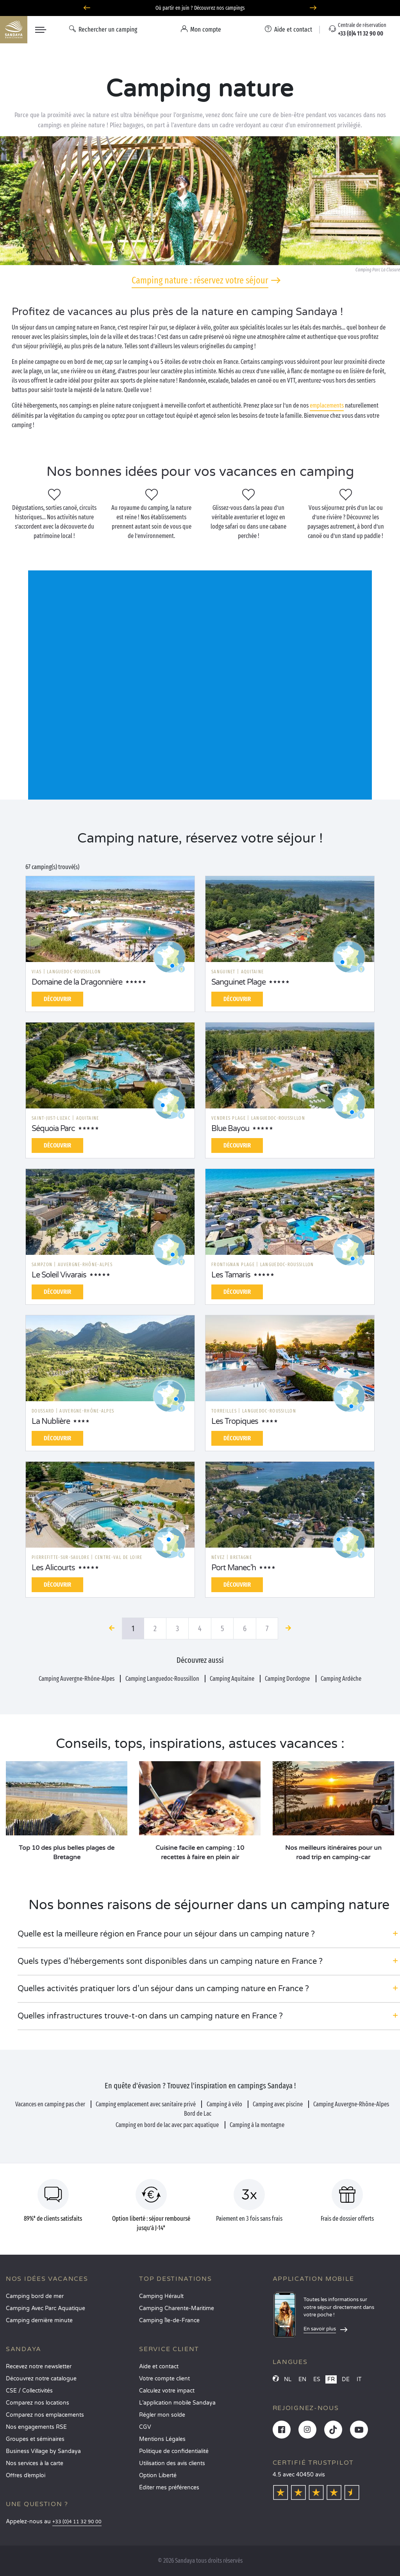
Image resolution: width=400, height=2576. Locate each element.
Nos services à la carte (34, 2463)
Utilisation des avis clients (172, 2463)
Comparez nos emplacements (45, 2415)
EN (302, 2379)
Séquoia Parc (53, 1128)
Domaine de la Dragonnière (77, 982)
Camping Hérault (161, 2296)
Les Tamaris (230, 1275)
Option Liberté (158, 2475)
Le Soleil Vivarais (59, 1275)
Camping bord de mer (35, 2296)
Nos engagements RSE (36, 2427)
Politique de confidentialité (174, 2451)
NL (287, 2379)
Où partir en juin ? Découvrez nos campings (200, 8)
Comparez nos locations (37, 2403)
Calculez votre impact (167, 2390)
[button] (209, 1934)
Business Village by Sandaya (43, 2451)
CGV (145, 2427)
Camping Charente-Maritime (176, 2308)
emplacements (327, 405)
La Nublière (51, 1421)
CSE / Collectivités (29, 2390)
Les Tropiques (234, 1421)
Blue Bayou (230, 1128)
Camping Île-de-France (169, 2320)
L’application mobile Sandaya (177, 2403)
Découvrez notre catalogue (41, 2378)
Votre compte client (164, 2378)
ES (316, 2379)
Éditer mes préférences (169, 2487)
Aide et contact (159, 2366)
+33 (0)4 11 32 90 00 (77, 2522)
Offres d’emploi (25, 2475)
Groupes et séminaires (35, 2439)
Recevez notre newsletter (38, 2366)
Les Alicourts (53, 1568)
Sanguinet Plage (238, 982)
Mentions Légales (162, 2439)
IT (359, 2379)
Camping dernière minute (39, 2320)
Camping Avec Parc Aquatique (45, 2308)
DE (346, 2379)
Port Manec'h (233, 1568)
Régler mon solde (162, 2415)
